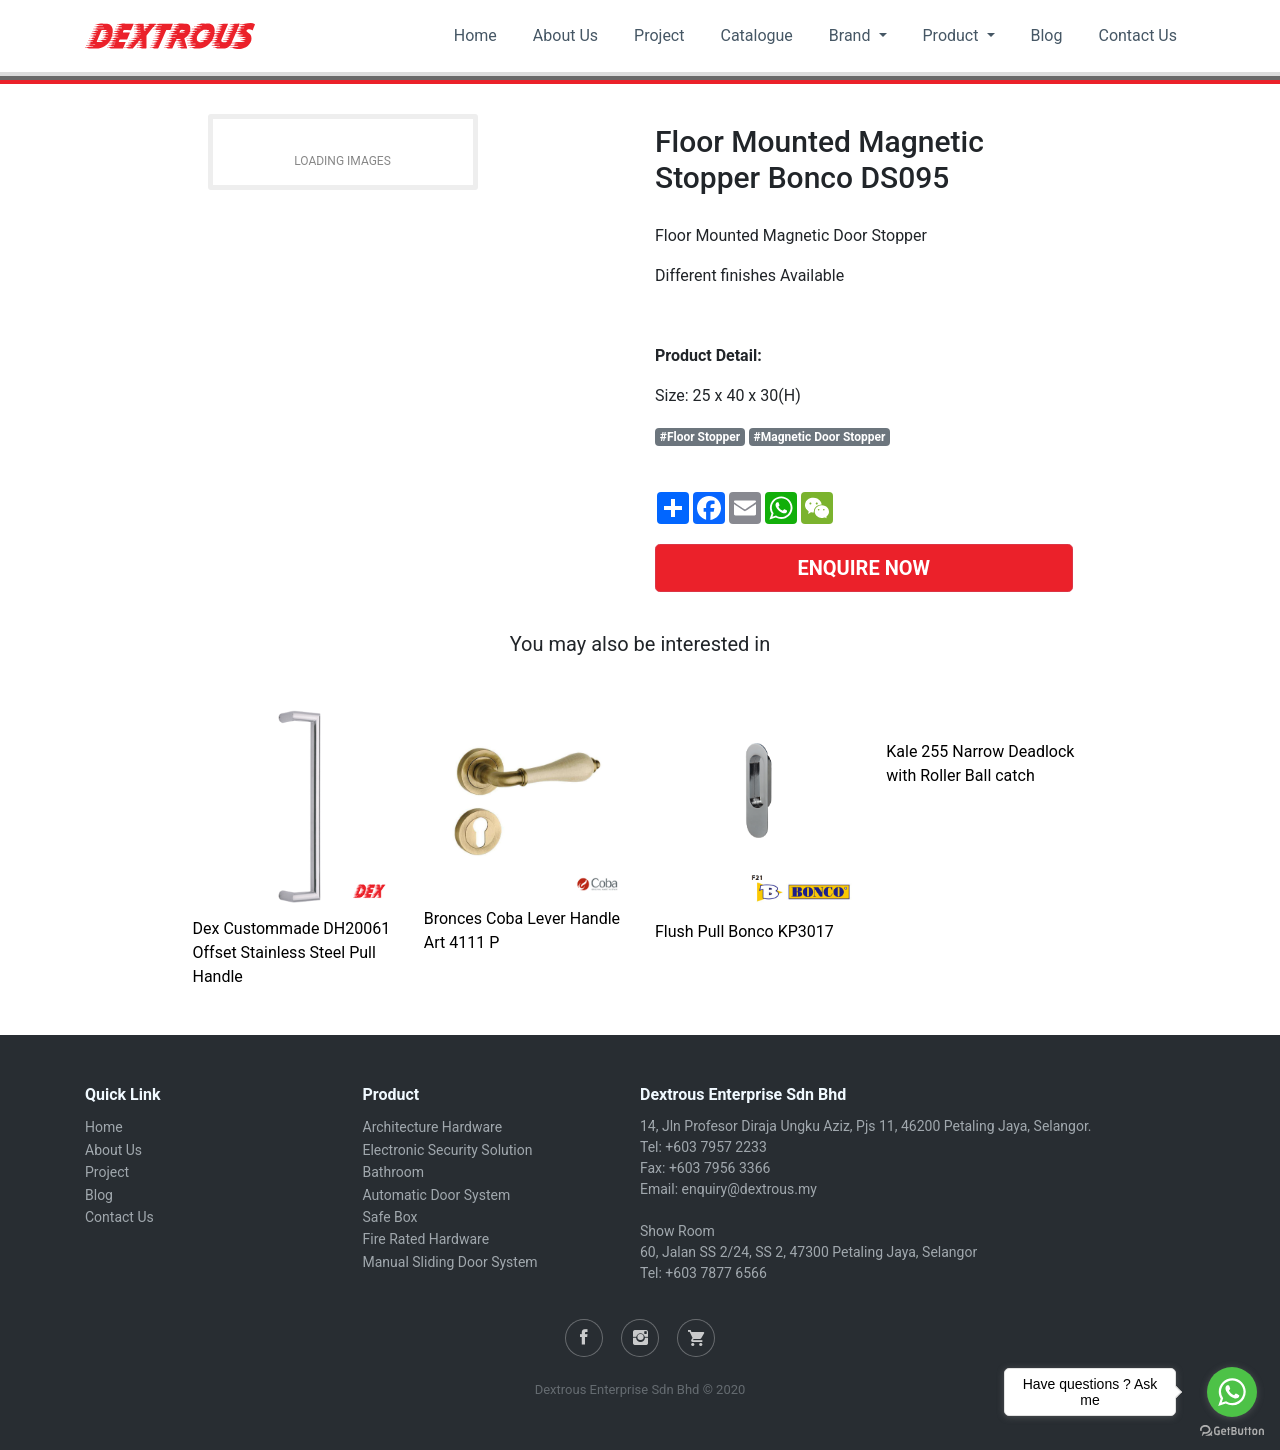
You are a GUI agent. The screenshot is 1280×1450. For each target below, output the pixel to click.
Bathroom (393, 1172)
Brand (852, 35)
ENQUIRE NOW (863, 568)
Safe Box (390, 1217)
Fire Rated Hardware (426, 1239)
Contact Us (1137, 35)
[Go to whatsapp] (1232, 1392)
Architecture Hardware (433, 1127)
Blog (1047, 35)
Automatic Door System (437, 1195)
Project (659, 35)
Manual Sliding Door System (450, 1262)
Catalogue (756, 35)
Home (475, 35)
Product (953, 35)
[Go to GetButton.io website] (1232, 1430)
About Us (565, 35)
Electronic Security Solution (448, 1150)
